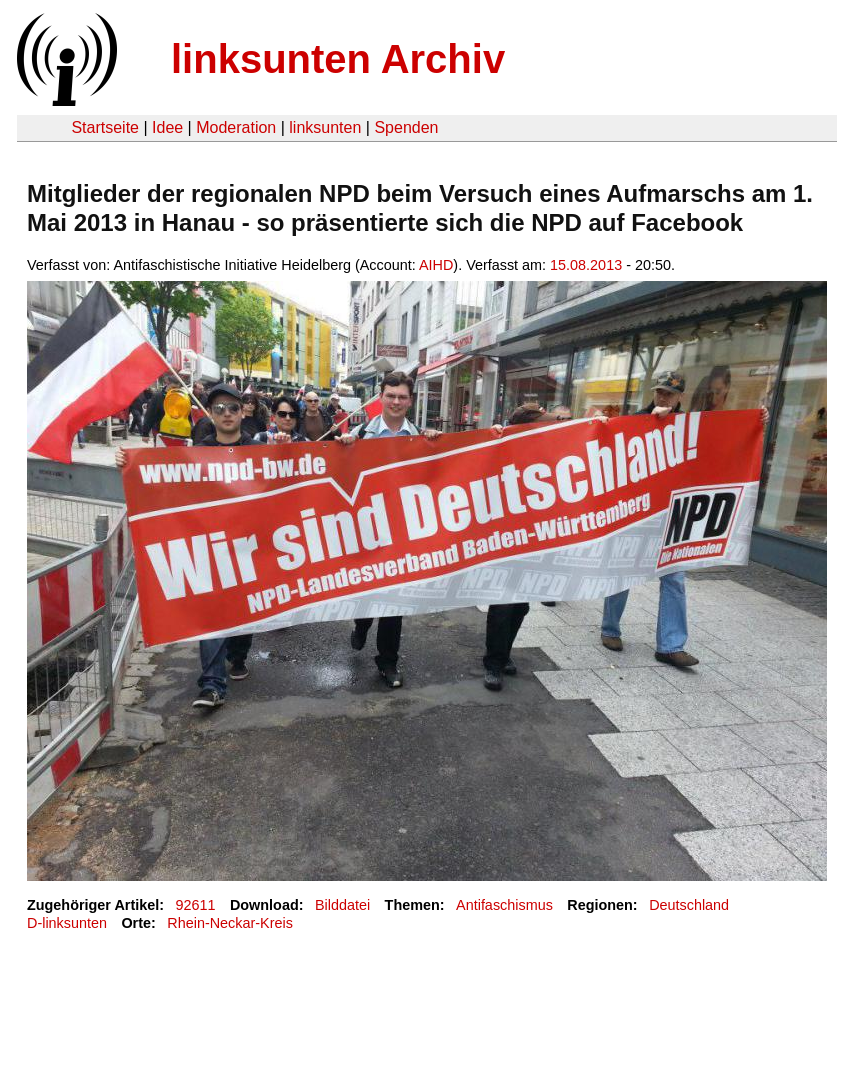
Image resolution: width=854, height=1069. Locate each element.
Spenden (406, 127)
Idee (167, 127)
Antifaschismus (504, 905)
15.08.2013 (586, 265)
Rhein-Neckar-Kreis (230, 923)
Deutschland (689, 905)
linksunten (325, 127)
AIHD (436, 265)
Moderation (236, 127)
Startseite (105, 127)
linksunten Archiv (338, 59)
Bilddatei (342, 905)
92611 (196, 905)
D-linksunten (67, 923)
